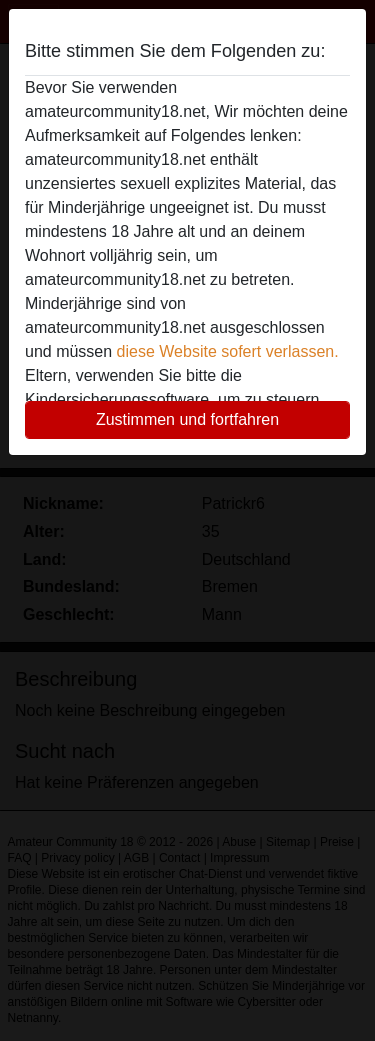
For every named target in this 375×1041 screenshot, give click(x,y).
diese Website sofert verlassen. (228, 351)
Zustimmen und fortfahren (187, 419)
